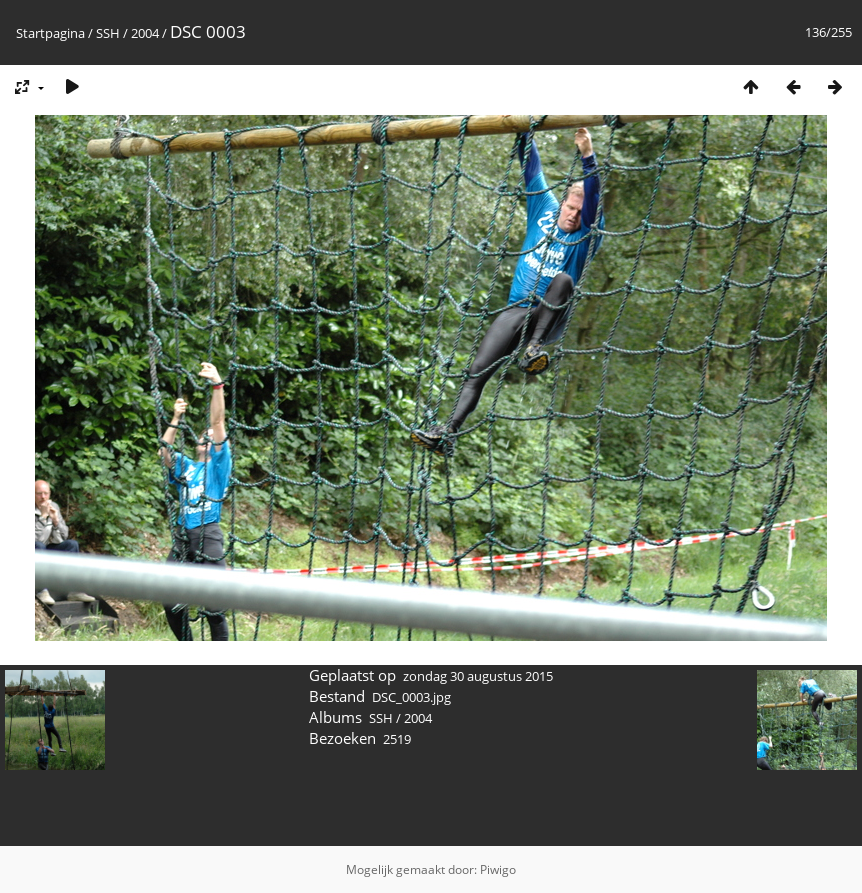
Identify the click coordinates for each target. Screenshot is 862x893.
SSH (108, 33)
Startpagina (50, 33)
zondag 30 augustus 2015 (478, 676)
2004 (145, 33)
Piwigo (498, 869)
